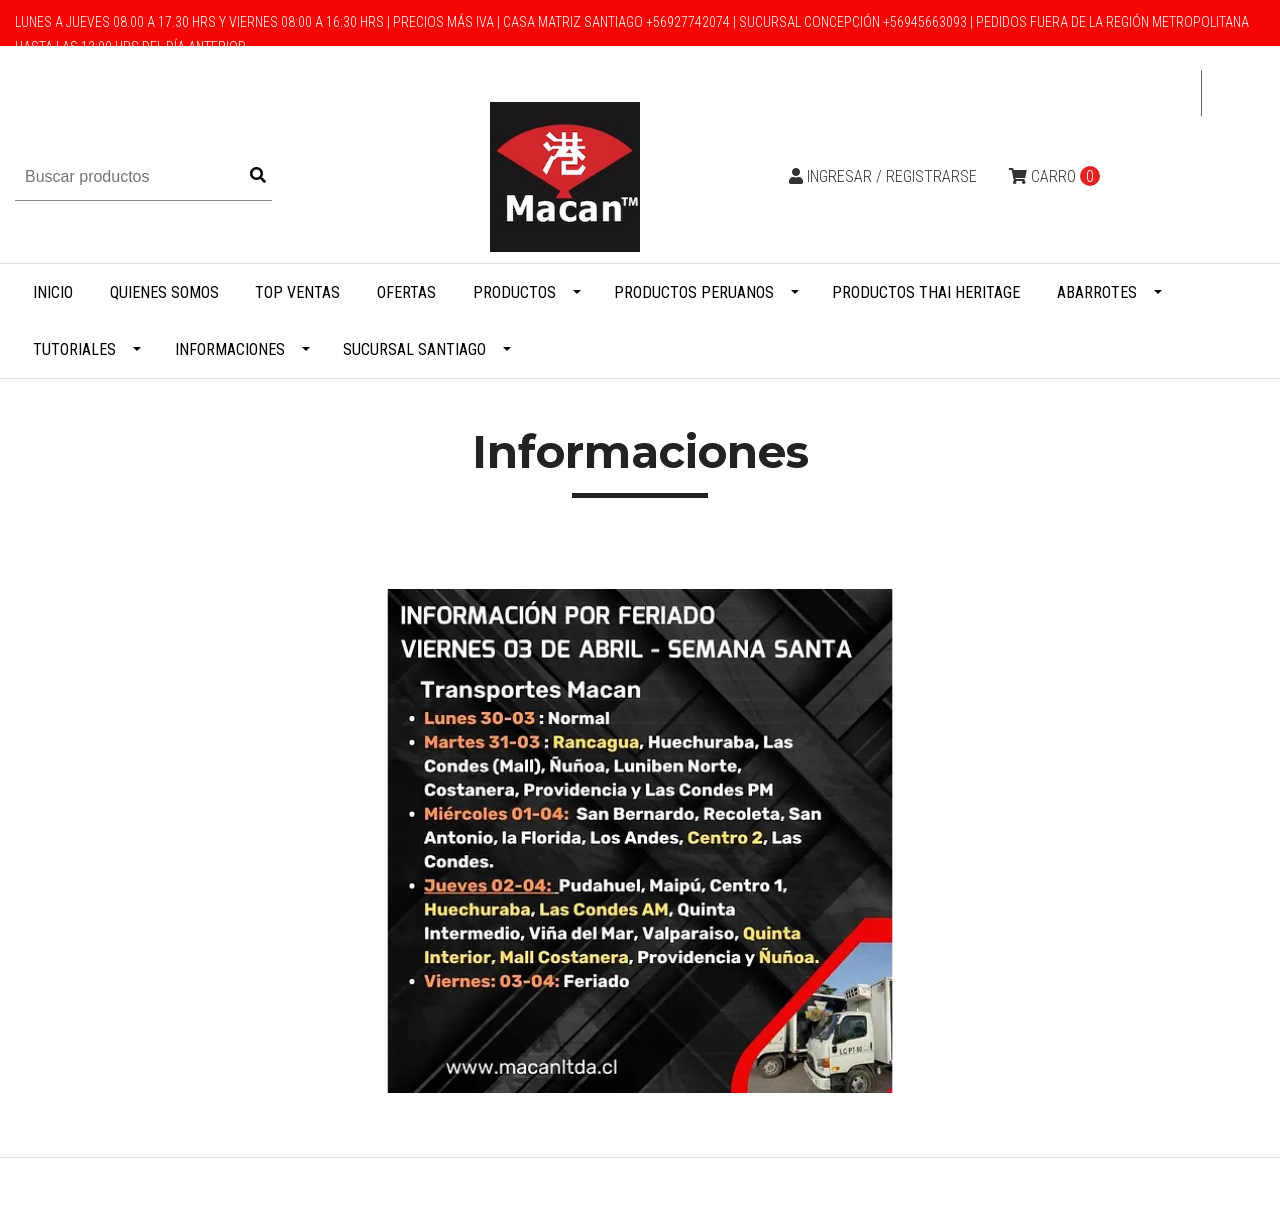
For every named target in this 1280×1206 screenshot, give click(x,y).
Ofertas (406, 292)
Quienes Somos (164, 292)
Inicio (53, 292)
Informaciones (230, 349)
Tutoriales (74, 349)
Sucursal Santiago (414, 349)
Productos (514, 292)
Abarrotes (1097, 292)
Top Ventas (297, 292)
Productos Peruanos (694, 292)
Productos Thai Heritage (926, 292)
